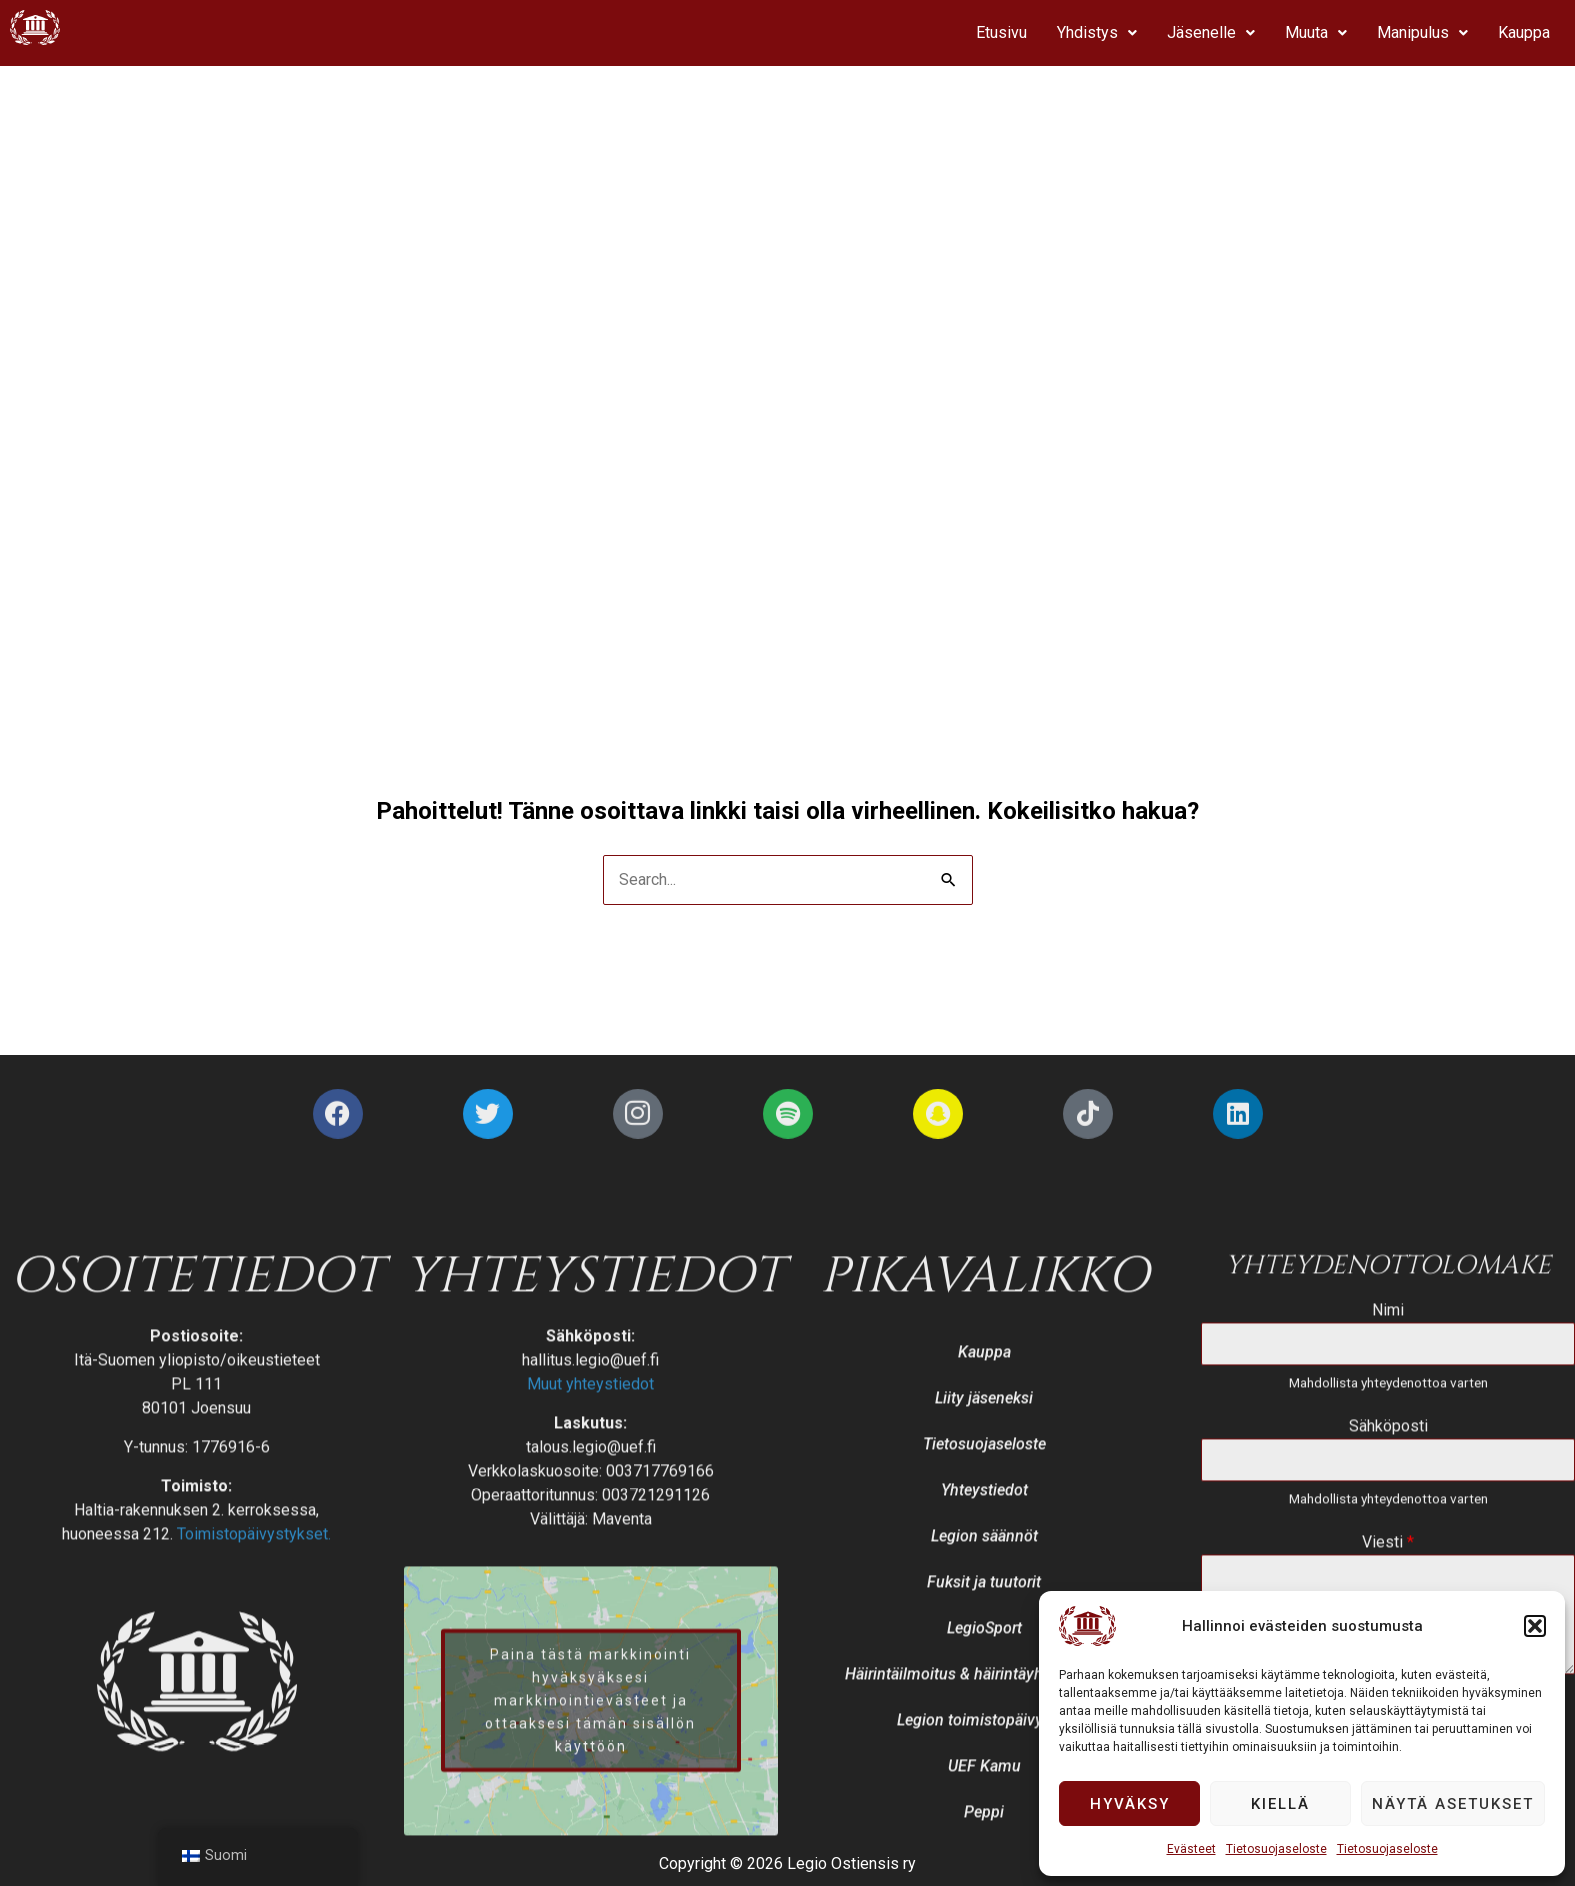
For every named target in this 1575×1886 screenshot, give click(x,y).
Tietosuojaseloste (1276, 1849)
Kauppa (1524, 32)
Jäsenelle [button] (1211, 32)
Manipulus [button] (1422, 32)
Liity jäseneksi (984, 1771)
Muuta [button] (1316, 32)
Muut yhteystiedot (590, 1757)
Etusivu (1001, 32)
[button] (1535, 1626)
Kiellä (1280, 1804)
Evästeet (1191, 1849)
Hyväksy (1130, 1804)
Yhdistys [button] (1097, 32)
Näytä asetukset (1453, 1804)
